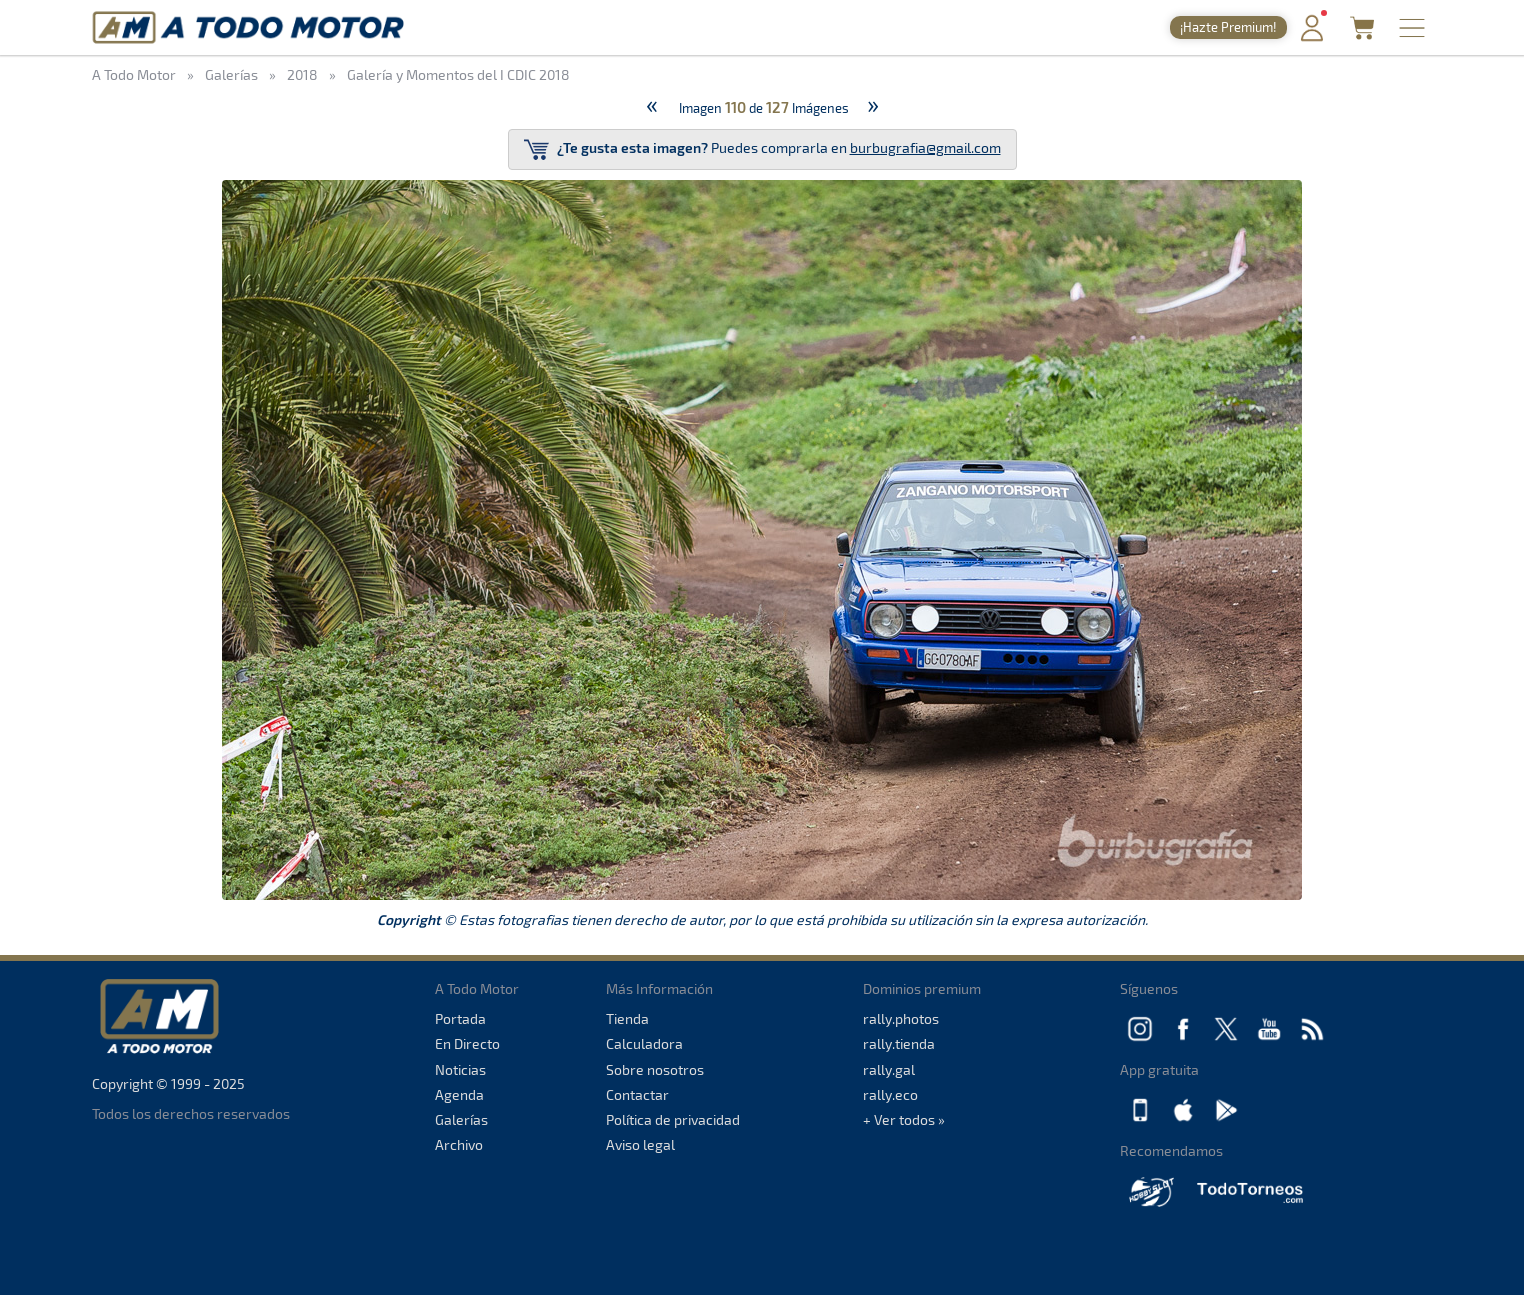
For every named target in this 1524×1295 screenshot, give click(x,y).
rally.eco (890, 1094)
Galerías (461, 1119)
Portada (460, 1018)
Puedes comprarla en (762, 149)
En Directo (467, 1043)
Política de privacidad (673, 1119)
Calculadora (644, 1043)
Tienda (627, 1018)
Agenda (459, 1094)
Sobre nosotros (655, 1069)
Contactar (637, 1094)
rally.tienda (899, 1043)
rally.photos (901, 1018)
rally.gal (889, 1069)
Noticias (460, 1069)
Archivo (459, 1144)
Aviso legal (640, 1144)
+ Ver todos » (904, 1119)
